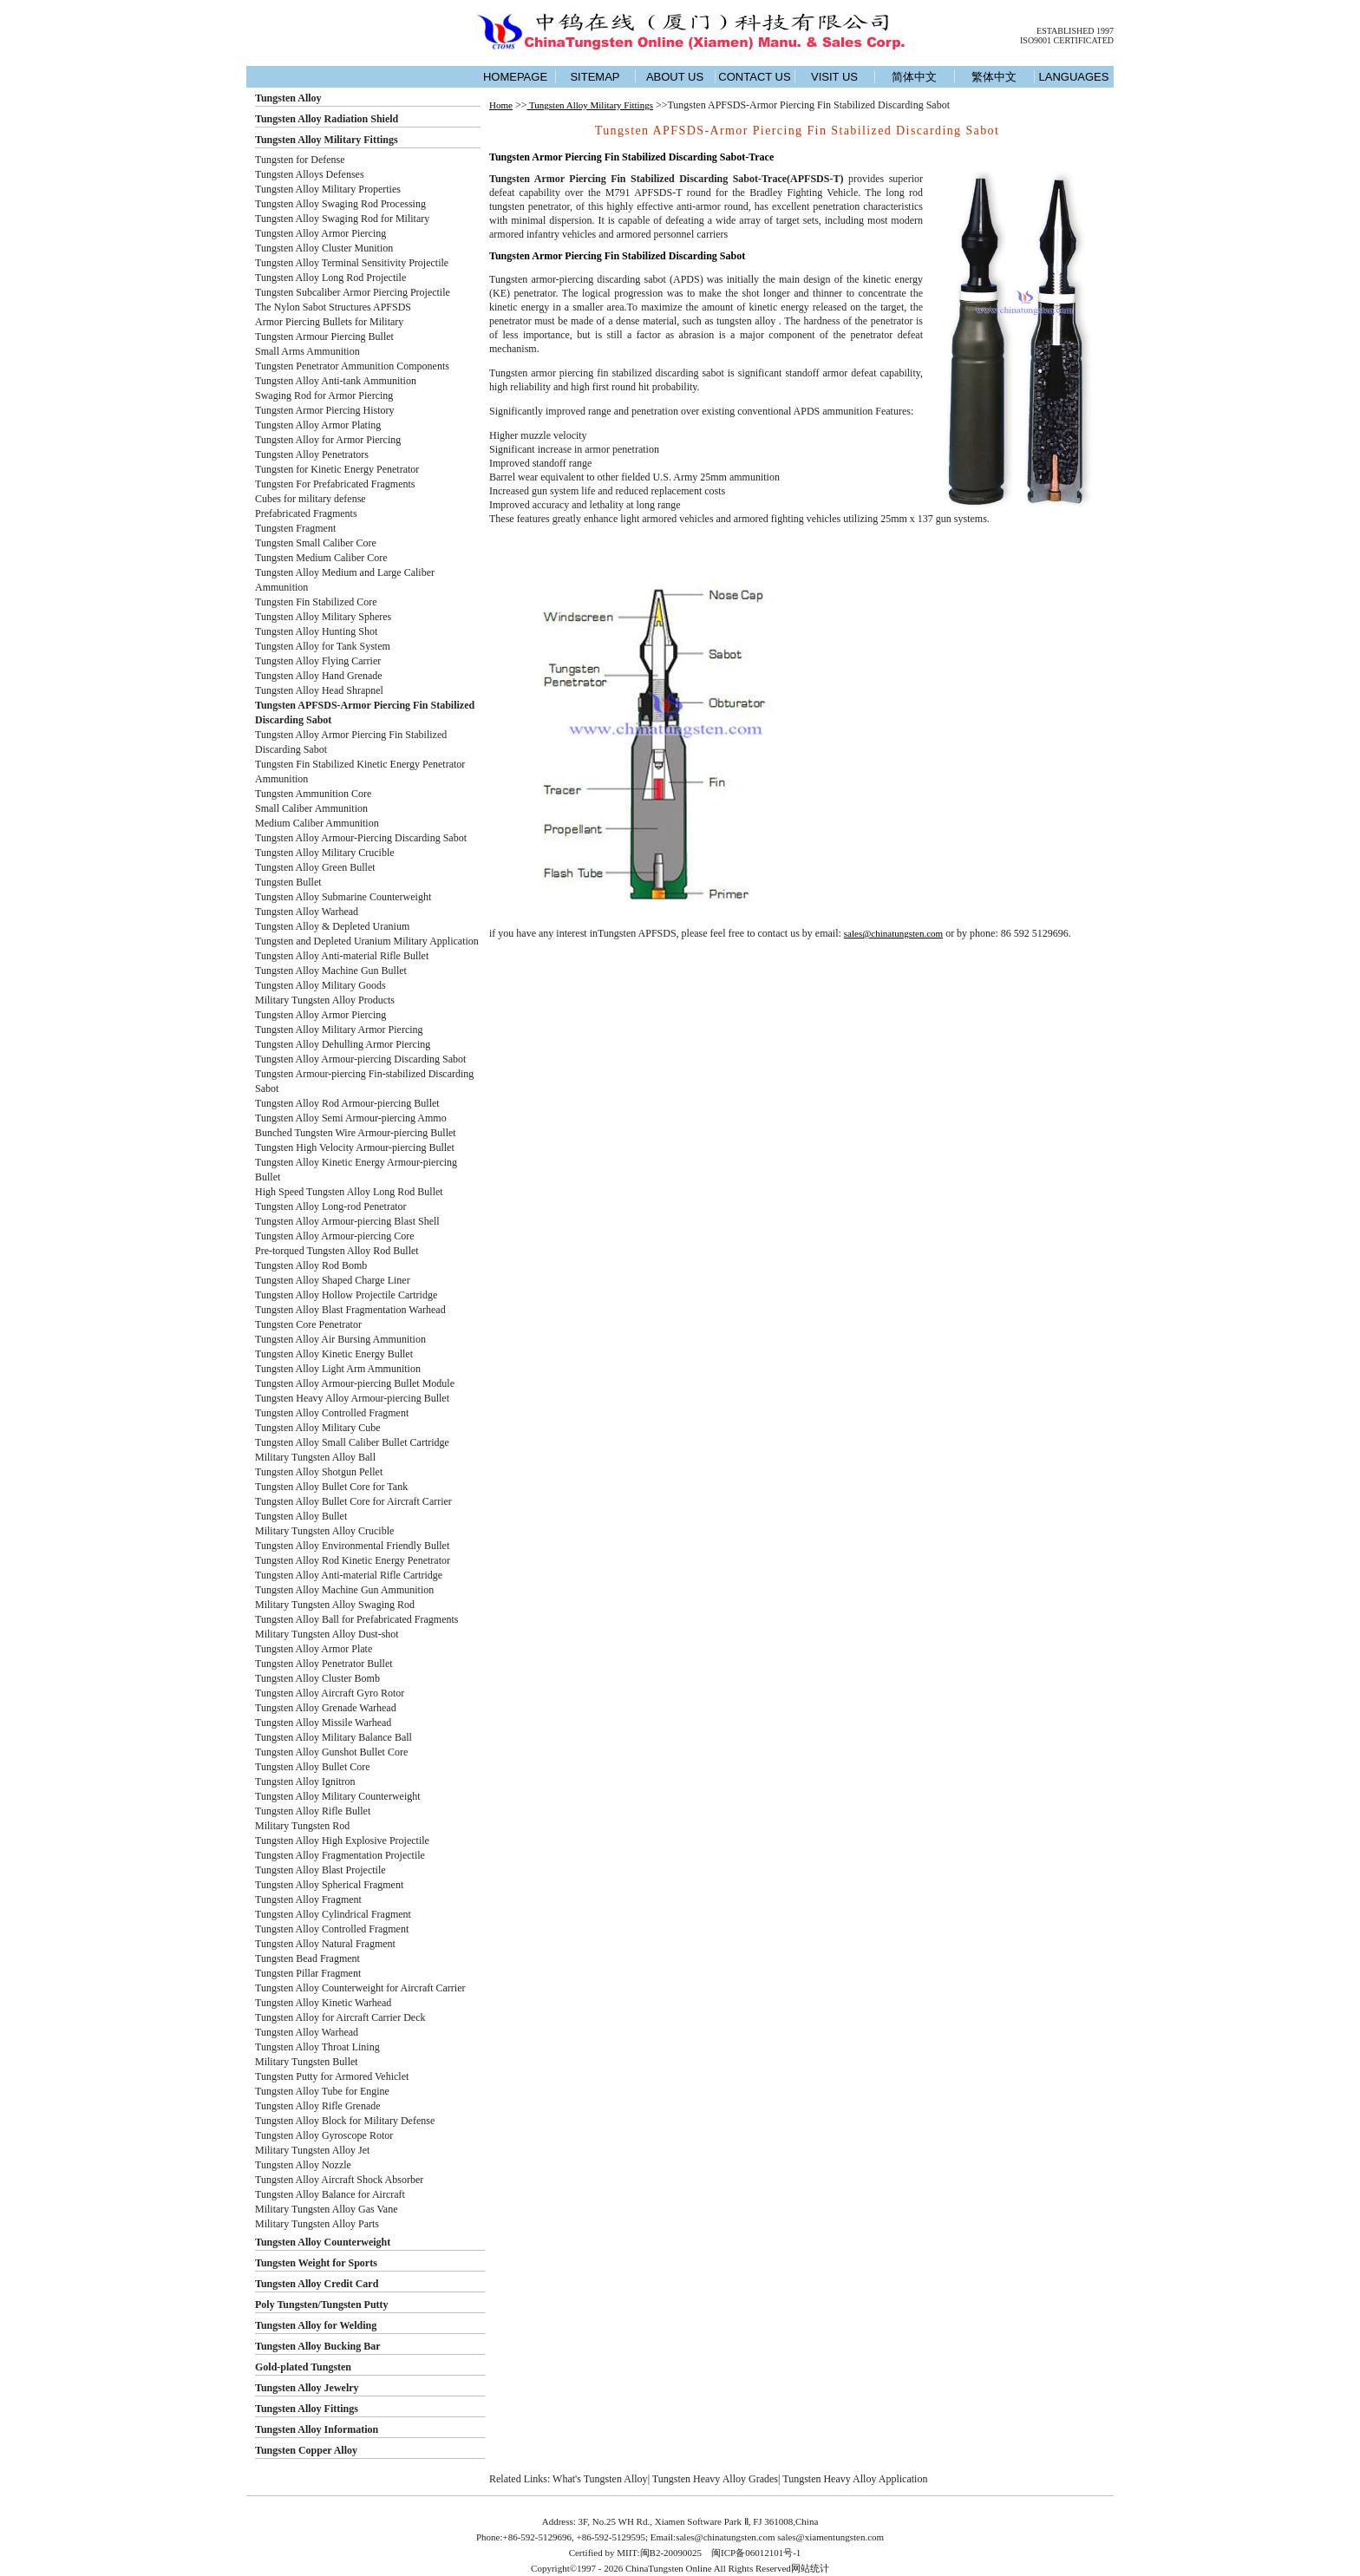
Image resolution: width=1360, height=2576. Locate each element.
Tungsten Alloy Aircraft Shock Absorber (339, 2180)
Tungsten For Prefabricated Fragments (335, 484)
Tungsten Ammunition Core (313, 794)
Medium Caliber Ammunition (317, 823)
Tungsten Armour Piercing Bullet (324, 336)
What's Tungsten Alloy (600, 2479)
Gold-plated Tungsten (303, 2367)
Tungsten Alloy (288, 98)
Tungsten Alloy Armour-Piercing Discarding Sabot (361, 838)
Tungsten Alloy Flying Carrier (318, 661)
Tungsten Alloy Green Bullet (315, 867)
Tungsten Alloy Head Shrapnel (319, 690)
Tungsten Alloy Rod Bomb (311, 1265)
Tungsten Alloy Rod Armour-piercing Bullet (347, 1103)
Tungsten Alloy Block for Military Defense (345, 2121)
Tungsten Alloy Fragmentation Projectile (340, 1855)
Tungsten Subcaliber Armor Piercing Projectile (352, 292)
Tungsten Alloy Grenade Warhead (325, 1708)
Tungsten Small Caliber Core (315, 543)
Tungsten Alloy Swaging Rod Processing (340, 204)
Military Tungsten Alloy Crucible (324, 1531)
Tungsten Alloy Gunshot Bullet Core (331, 1752)
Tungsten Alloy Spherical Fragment (329, 1885)
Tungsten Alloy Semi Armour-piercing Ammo (351, 1118)
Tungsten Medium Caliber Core (321, 558)
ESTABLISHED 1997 (1075, 31)
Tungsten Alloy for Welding (315, 2325)
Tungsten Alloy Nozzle (303, 2165)
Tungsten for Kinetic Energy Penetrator (337, 469)
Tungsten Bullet (288, 882)
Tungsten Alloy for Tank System (322, 646)
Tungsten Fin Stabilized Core (316, 602)
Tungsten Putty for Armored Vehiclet (332, 2076)
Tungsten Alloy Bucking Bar (318, 2346)
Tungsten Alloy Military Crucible (325, 853)
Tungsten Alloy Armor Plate (313, 1649)
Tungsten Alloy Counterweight (322, 2242)
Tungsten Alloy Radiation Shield (326, 119)
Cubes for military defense (310, 499)
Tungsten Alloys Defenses (309, 174)
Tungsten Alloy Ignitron (305, 1781)
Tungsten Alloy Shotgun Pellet (318, 1472)
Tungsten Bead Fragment (307, 1958)
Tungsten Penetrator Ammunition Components (352, 366)
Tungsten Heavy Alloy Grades (715, 2479)
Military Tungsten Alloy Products (325, 1000)
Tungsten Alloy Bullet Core (312, 1767)
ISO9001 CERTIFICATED (1067, 40)
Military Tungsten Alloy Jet (312, 2150)
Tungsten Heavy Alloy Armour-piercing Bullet (352, 1398)
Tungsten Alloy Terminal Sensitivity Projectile (351, 263)
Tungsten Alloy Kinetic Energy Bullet (334, 1354)
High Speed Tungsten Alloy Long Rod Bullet (349, 1192)
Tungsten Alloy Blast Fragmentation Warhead (350, 1310)
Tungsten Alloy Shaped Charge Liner (332, 1280)
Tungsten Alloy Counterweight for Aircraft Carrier (360, 1988)
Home (501, 105)
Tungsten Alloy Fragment (308, 1899)
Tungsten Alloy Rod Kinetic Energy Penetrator (352, 1560)
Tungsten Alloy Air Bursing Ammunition (340, 1339)
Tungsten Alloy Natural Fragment (325, 1944)
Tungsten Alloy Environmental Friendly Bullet (352, 1546)
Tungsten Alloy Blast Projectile (320, 1870)
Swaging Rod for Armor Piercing (324, 395)
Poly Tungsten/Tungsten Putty (322, 2304)
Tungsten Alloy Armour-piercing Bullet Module (354, 1383)
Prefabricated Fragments (306, 513)
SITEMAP (594, 76)
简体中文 (914, 76)
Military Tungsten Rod (302, 1826)
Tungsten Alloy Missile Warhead (323, 1722)
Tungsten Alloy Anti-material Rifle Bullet (341, 956)
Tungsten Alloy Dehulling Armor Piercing (342, 1044)
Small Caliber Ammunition (311, 808)
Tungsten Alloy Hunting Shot (316, 631)
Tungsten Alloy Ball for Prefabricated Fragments (357, 1619)
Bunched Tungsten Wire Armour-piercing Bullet (355, 1133)
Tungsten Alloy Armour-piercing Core (335, 1236)
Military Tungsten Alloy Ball (315, 1457)
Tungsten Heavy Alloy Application (854, 2479)
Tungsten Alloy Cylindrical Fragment (333, 1914)
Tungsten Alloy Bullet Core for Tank (331, 1487)
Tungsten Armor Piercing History (325, 410)
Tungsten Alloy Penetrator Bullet (324, 1663)
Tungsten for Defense (300, 160)
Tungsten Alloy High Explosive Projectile (342, 1840)
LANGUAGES (1074, 76)
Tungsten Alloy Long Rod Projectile (330, 277)
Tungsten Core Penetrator (308, 1324)
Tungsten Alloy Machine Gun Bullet (331, 970)
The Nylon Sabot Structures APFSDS (333, 307)
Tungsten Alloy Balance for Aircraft (330, 2194)
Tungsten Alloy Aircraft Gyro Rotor (329, 1693)
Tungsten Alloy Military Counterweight (338, 1796)
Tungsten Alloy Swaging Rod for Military (342, 218)
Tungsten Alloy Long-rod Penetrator (331, 1206)
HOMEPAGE (515, 76)
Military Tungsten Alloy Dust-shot (327, 1634)
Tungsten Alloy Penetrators (312, 454)
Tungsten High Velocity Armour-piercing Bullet (354, 1147)
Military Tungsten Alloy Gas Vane (326, 2209)
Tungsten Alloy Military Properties (328, 189)
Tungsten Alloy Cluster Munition (324, 248)
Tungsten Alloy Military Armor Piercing (339, 1029)
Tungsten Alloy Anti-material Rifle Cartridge (348, 1575)
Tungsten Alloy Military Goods (320, 985)
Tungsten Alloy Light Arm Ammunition (338, 1369)
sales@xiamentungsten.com (830, 2537)
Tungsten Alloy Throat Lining (317, 2047)
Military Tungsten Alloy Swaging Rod (335, 1605)
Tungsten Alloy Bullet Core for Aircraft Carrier (353, 1501)
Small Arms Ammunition (307, 351)
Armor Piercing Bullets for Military (329, 322)
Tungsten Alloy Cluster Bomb (317, 1678)
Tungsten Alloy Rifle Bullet (312, 1811)
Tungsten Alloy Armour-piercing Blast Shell (347, 1221)
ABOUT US (674, 76)
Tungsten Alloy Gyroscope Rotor (324, 2135)
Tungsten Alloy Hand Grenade (318, 676)
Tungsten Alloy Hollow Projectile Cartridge (346, 1295)
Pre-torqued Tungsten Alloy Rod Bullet (337, 1251)
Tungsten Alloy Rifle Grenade (318, 2106)
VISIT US (834, 76)
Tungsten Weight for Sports (316, 2263)
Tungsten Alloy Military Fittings (326, 140)
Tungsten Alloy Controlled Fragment (332, 1413)
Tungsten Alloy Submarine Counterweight (343, 897)
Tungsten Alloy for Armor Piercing (328, 440)
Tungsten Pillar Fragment (308, 1973)
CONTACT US (754, 76)
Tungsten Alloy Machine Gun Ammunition (344, 1590)
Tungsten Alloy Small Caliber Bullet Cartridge (352, 1442)
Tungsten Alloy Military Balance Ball (333, 1737)
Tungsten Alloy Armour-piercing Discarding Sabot (360, 1059)
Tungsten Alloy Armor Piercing (320, 233)
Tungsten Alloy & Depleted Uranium (332, 926)
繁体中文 (994, 76)
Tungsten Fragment (295, 528)
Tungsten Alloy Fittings (306, 2409)
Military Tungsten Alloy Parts (317, 2224)
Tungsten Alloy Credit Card (316, 2284)
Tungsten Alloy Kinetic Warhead (323, 2003)
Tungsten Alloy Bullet (301, 1516)
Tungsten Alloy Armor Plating (318, 425)
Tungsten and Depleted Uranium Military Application (367, 941)
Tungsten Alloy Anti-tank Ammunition (335, 381)
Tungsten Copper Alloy (306, 2450)
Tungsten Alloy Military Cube (318, 1428)
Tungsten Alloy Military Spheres (323, 617)
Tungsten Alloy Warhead (306, 912)
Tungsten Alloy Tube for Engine (322, 2091)
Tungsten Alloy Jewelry (307, 2388)
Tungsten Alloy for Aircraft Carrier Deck (340, 2017)
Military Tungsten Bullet (306, 2062)
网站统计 (810, 2568)
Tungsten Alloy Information (316, 2429)
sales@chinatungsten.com (893, 933)
